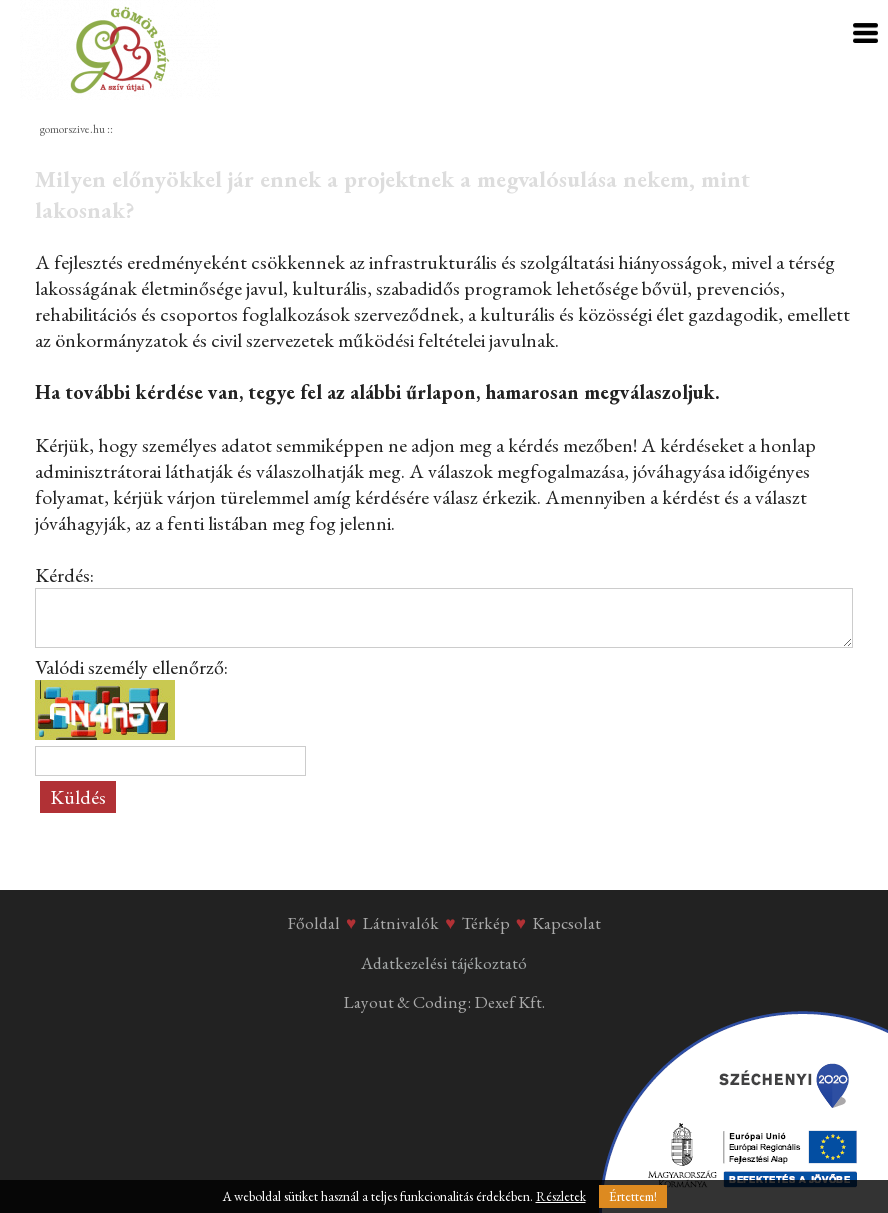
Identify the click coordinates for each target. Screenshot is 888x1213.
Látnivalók (400, 923)
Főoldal (313, 923)
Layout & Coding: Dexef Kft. (444, 1002)
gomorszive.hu (72, 129)
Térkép (486, 923)
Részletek (561, 1196)
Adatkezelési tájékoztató (444, 963)
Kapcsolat (566, 923)
